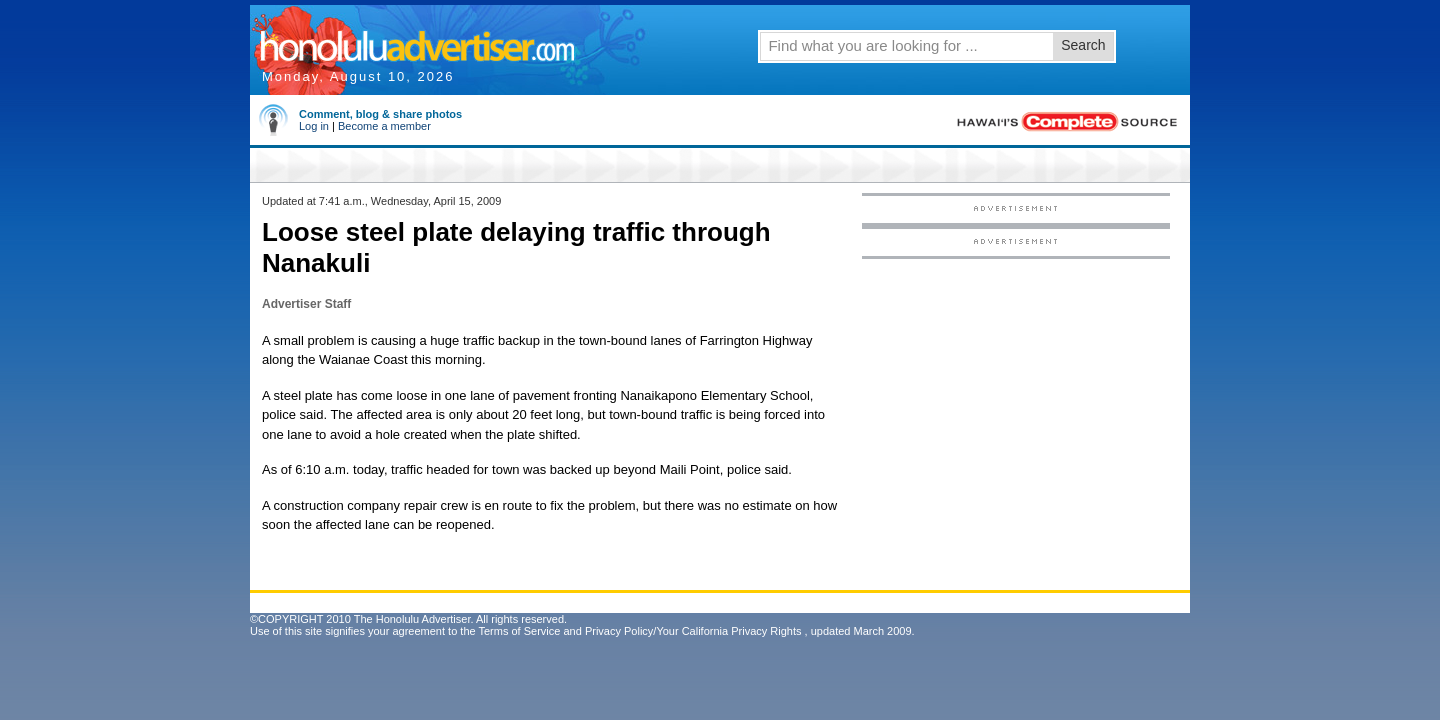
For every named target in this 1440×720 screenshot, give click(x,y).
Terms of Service (519, 631)
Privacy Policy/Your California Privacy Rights (693, 631)
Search (1083, 45)
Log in (314, 126)
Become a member (384, 126)
